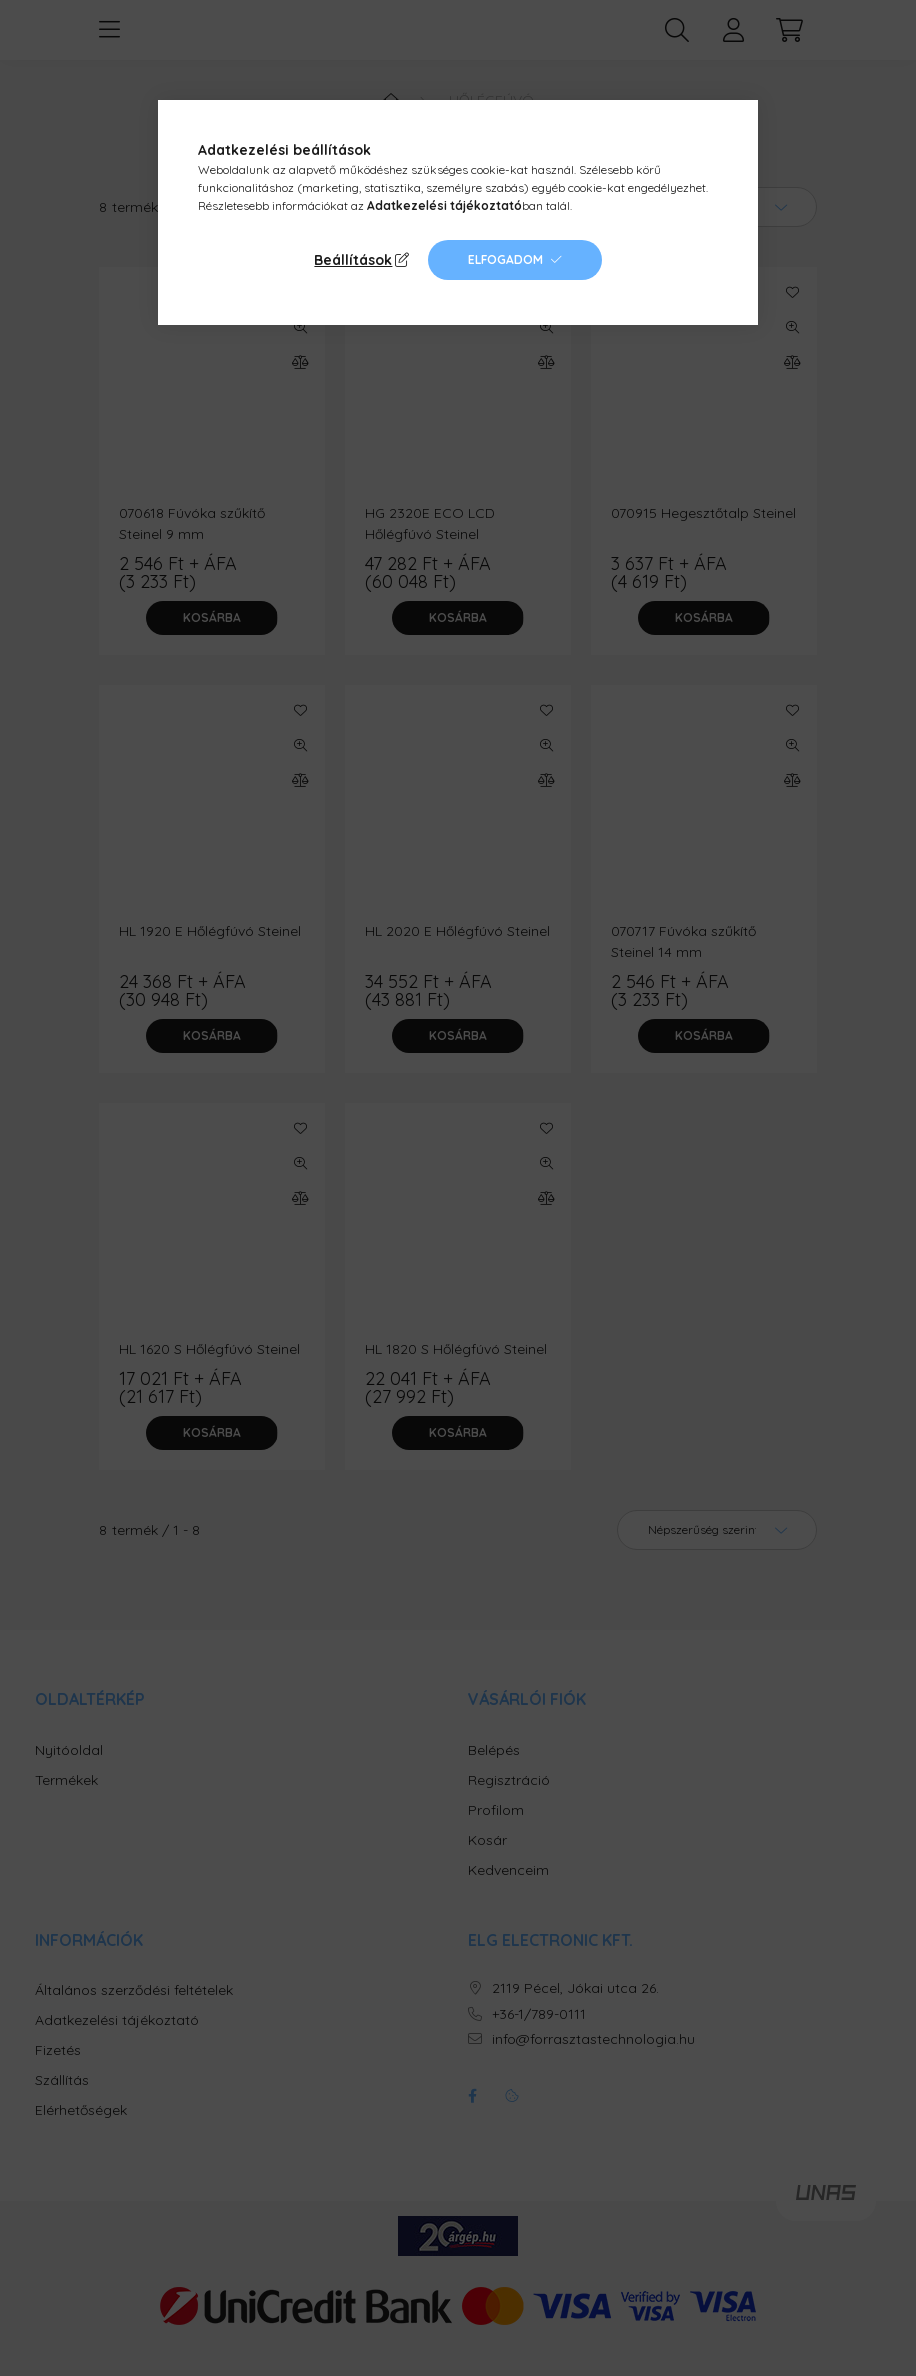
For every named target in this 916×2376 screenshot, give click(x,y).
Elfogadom (505, 259)
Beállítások (353, 260)
